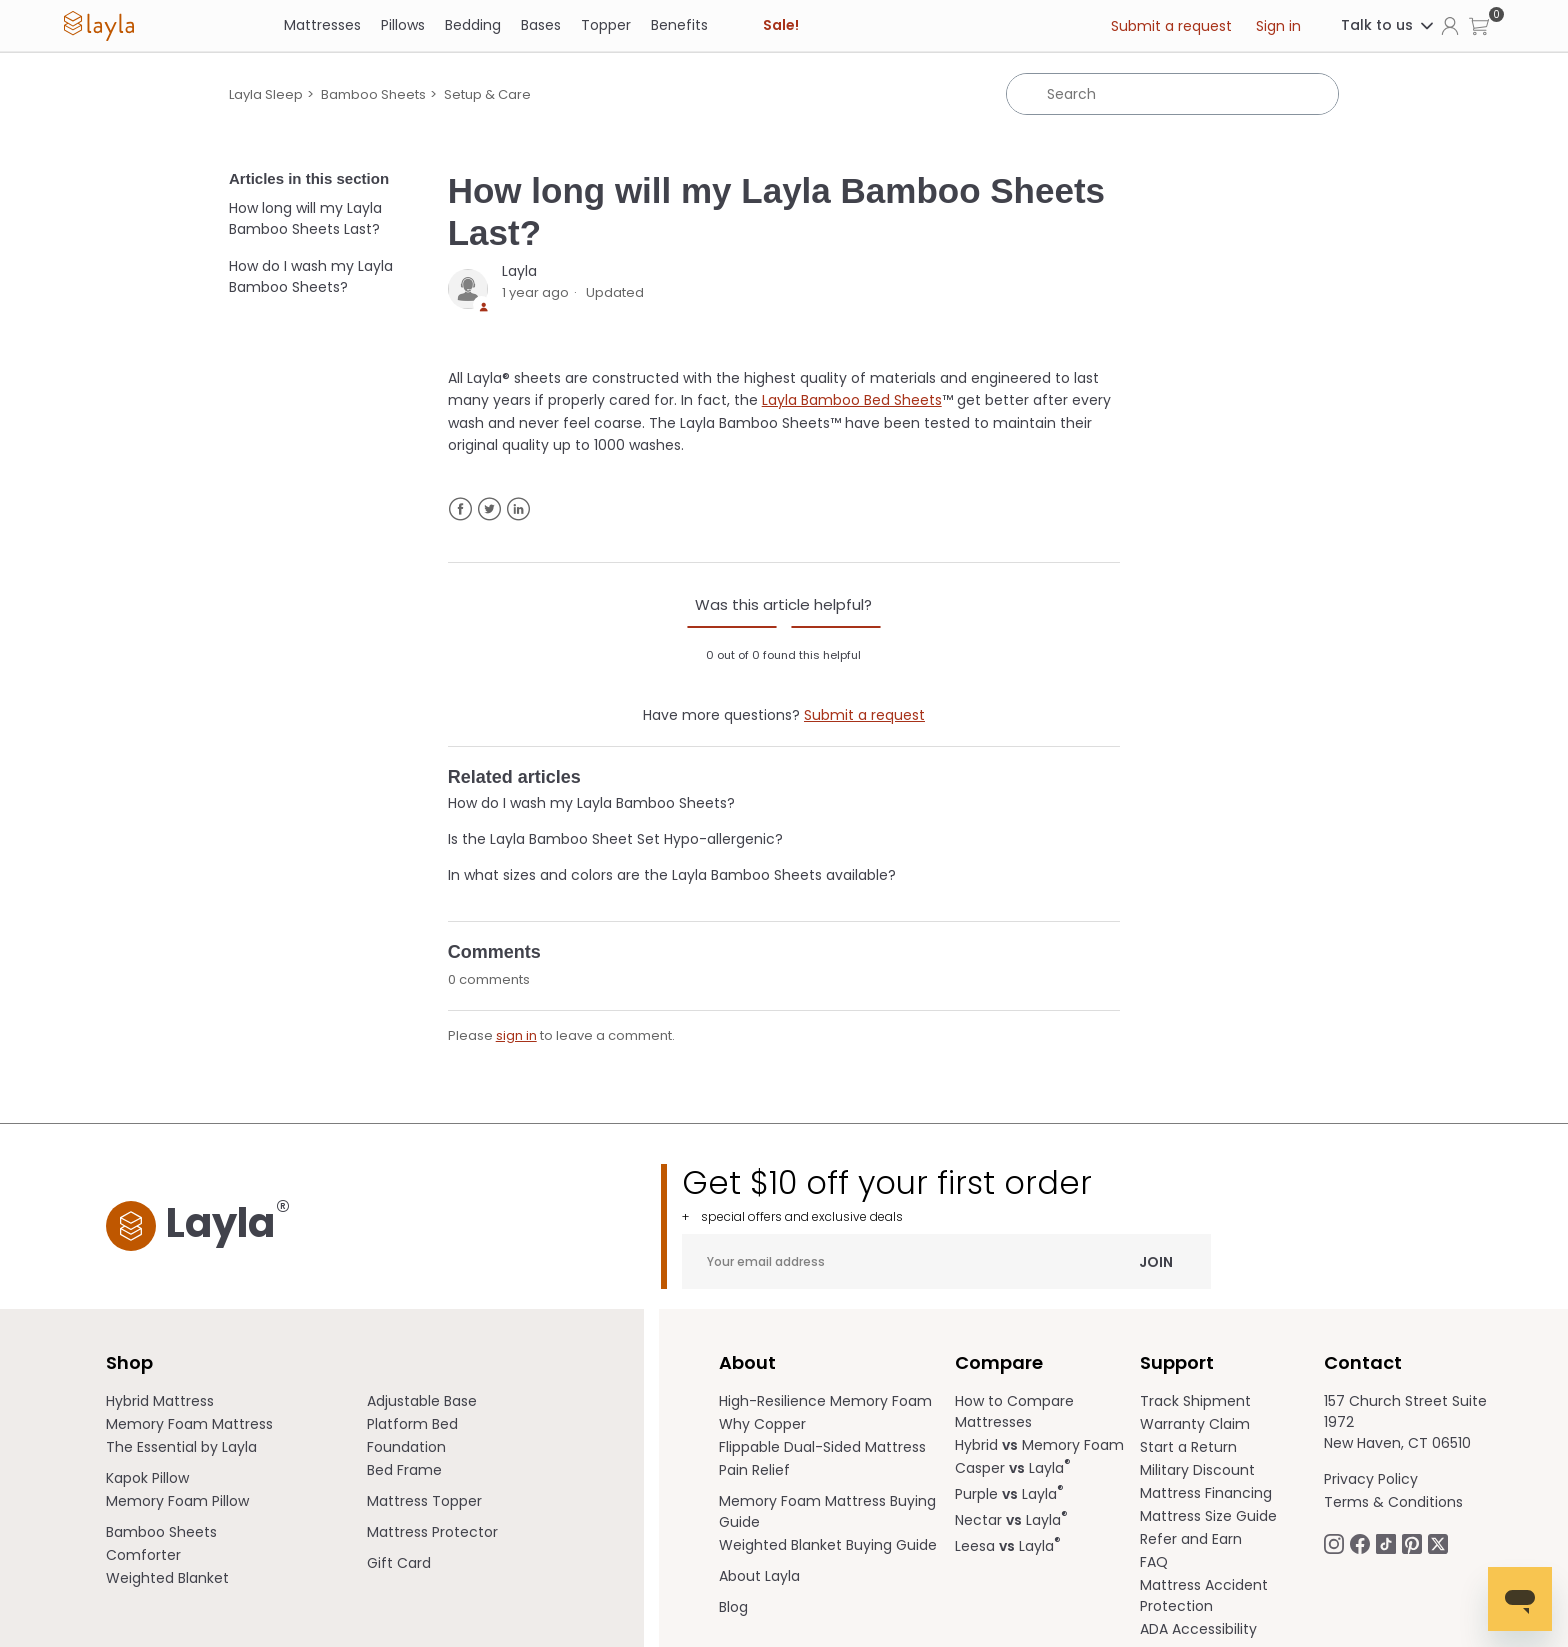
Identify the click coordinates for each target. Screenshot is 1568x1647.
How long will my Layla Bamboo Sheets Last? (305, 218)
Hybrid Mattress (160, 1401)
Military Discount (1197, 1470)
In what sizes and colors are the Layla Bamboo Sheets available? (672, 875)
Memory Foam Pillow (177, 1501)
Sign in (1278, 26)
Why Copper (762, 1424)
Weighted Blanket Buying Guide (828, 1545)
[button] (1479, 25)
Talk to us (1388, 25)
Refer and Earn (1191, 1539)
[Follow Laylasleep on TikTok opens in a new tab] (1386, 1543)
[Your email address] (946, 1261)
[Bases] (541, 25)
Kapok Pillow (147, 1478)
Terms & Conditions (1393, 1502)
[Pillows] (403, 25)
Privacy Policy (1371, 1479)
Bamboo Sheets (373, 94)
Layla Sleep (266, 94)
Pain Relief (754, 1470)
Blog (733, 1607)
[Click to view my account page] (1450, 25)
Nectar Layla (1011, 1520)
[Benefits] (679, 25)
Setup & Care (487, 94)
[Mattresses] (322, 25)
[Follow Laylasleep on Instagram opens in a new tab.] (1334, 1543)
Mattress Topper (424, 1501)
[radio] (732, 627)
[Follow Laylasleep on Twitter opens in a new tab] (1438, 1543)
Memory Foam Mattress (189, 1424)
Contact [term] (1363, 1362)
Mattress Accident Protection (1204, 1595)
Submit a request (1171, 26)
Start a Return (1188, 1447)
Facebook (460, 509)
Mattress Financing (1206, 1493)
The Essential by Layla (181, 1447)
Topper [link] (606, 25)
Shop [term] (129, 1362)
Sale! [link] (781, 25)
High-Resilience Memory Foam (825, 1401)
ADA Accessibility (1198, 1629)
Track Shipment (1195, 1401)
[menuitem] (237, 1401)
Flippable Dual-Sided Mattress (822, 1447)
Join (1156, 1261)
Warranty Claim (1195, 1424)
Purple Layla (1009, 1494)
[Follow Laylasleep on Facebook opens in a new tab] (1360, 1543)
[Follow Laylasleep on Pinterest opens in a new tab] (1412, 1543)
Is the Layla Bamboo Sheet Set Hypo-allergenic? (615, 839)
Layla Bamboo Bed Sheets (852, 400)
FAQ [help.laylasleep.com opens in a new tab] (1154, 1562)
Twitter (489, 509)
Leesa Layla (1008, 1546)
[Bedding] (473, 25)
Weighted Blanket (167, 1578)
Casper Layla (1013, 1468)
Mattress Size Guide (1208, 1516)
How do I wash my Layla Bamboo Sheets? (311, 276)
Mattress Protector (432, 1532)
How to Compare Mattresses (1014, 1411)
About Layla (759, 1576)
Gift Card (399, 1563)
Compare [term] (999, 1362)
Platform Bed (412, 1424)
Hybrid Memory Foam (1039, 1445)
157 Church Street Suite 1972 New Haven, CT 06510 (1405, 1422)
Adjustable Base (422, 1401)
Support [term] (1177, 1362)
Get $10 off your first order (946, 1194)
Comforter (143, 1555)
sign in (516, 1035)
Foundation (406, 1447)
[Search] (1172, 94)
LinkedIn (518, 509)
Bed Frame (404, 1470)
